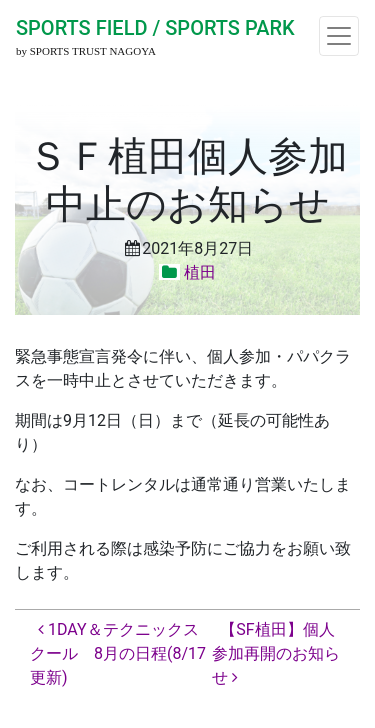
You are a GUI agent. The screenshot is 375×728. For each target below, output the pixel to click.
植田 (200, 272)
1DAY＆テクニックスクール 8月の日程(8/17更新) (118, 653)
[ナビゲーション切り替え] (339, 36)
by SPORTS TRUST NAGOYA (86, 51)
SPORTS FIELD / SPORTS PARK (155, 28)
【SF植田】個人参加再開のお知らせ (276, 653)
